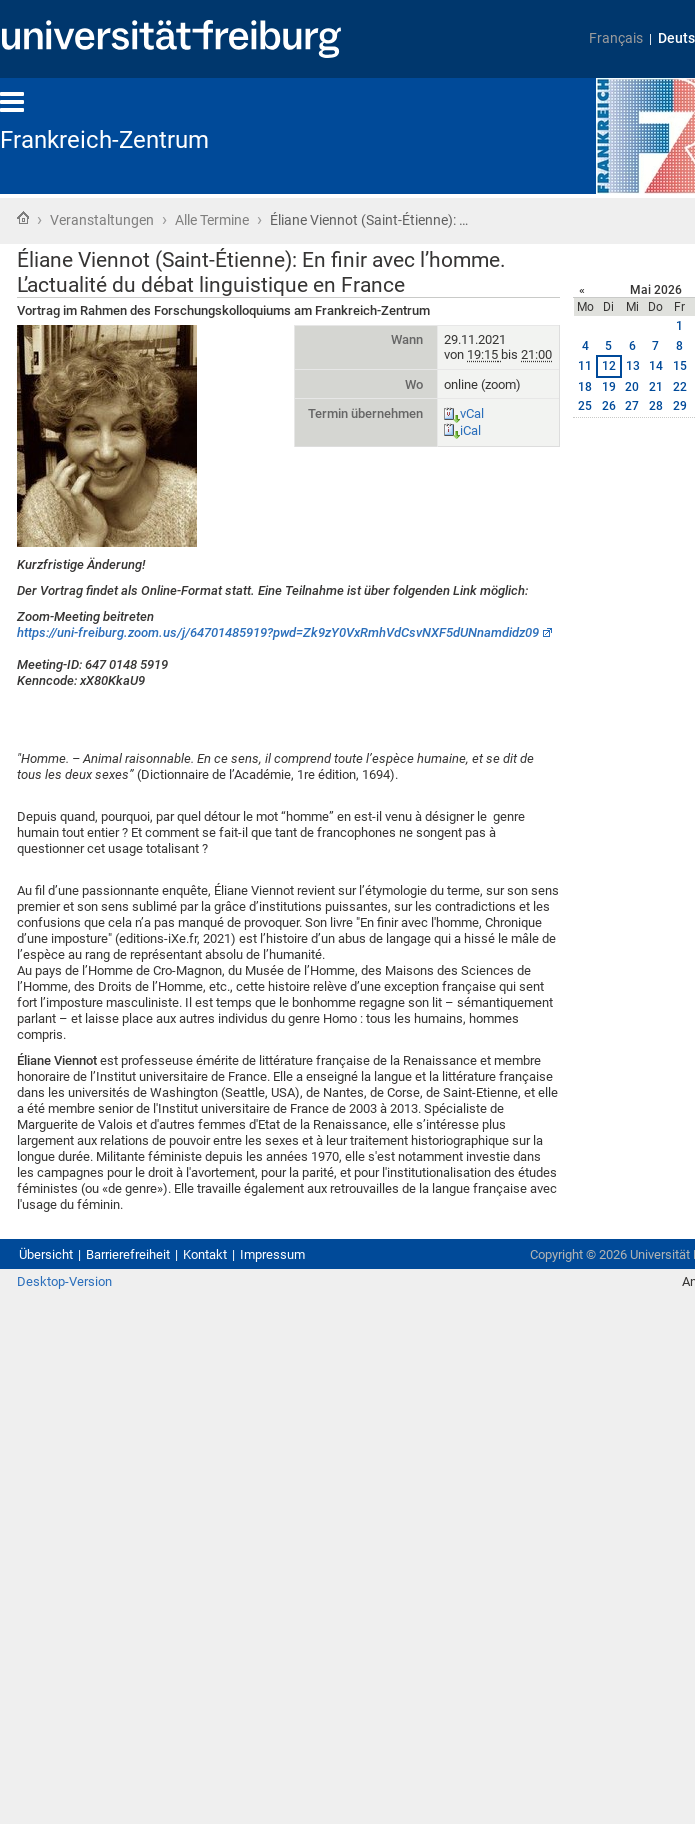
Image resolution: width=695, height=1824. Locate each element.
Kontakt (205, 1254)
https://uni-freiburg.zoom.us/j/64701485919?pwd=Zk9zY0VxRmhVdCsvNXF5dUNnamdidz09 (278, 632)
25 (585, 406)
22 (680, 387)
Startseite (23, 218)
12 (609, 366)
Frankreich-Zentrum (104, 140)
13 (633, 366)
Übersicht (46, 1254)
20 (632, 387)
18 (585, 387)
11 (585, 366)
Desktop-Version (64, 1281)
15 (680, 366)
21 (656, 387)
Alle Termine (212, 220)
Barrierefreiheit (128, 1254)
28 (656, 406)
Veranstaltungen (102, 220)
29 (680, 406)
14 (656, 366)
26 (609, 406)
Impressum (272, 1254)
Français (616, 38)
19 (609, 387)
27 (632, 406)
